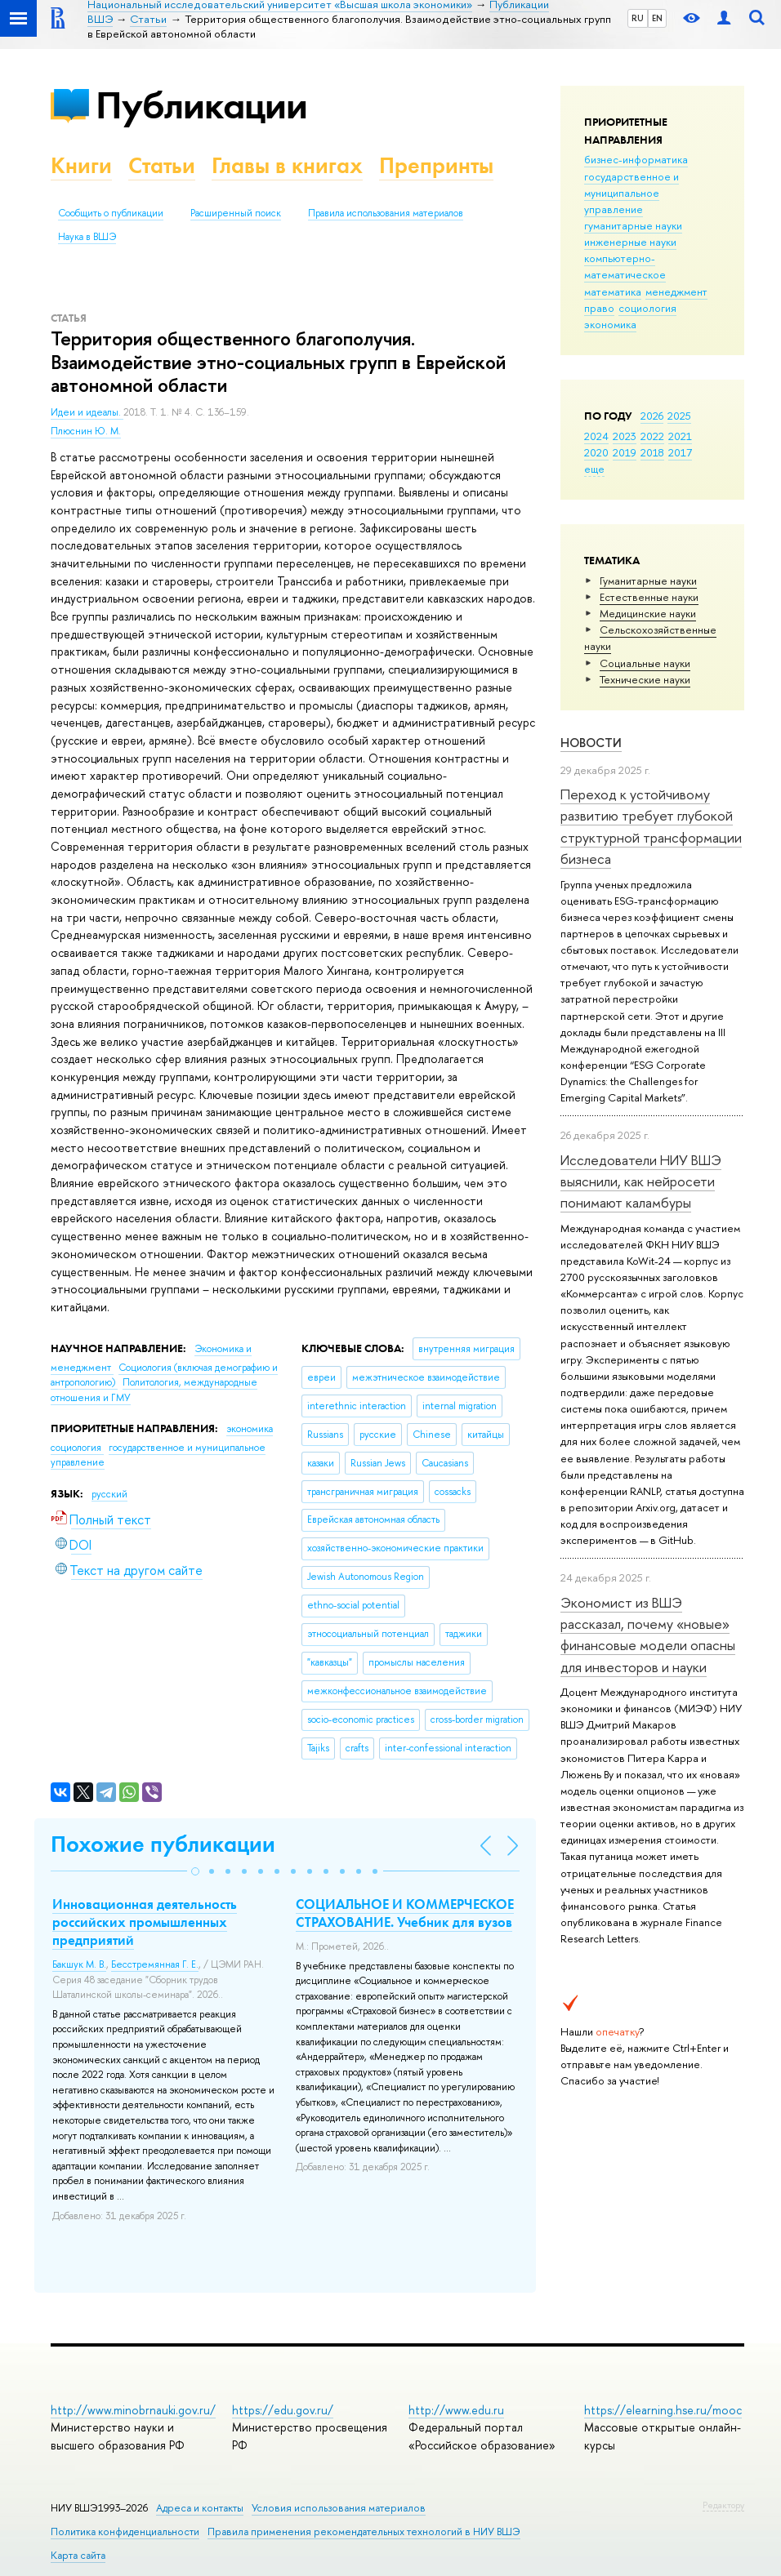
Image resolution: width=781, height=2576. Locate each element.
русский (109, 1494)
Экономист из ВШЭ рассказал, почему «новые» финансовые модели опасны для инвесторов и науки (647, 1634)
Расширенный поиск (235, 213)
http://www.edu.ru (456, 2410)
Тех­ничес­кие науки (645, 679)
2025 (679, 415)
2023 (624, 436)
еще (594, 468)
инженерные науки (630, 241)
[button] (195, 1871)
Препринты (436, 165)
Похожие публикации (163, 1844)
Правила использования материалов (385, 213)
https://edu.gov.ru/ (282, 2410)
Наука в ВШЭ (87, 236)
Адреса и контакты (199, 2508)
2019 (624, 452)
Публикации (201, 105)
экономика (610, 324)
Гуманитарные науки (648, 580)
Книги (81, 165)
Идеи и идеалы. (87, 412)
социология (647, 307)
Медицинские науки (648, 613)
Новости (591, 742)
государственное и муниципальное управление (631, 192)
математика (612, 291)
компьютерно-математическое (625, 266)
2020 (596, 452)
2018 (652, 452)
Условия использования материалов (339, 2508)
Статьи (161, 165)
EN (657, 18)
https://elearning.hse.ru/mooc (663, 2410)
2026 (651, 415)
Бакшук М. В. (79, 1964)
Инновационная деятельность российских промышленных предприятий (144, 1922)
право (599, 307)
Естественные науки (649, 596)
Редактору (723, 2505)
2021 (680, 436)
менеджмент (676, 291)
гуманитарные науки (633, 225)
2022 (652, 436)
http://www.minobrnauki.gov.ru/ (133, 2410)
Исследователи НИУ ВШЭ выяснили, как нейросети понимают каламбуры (640, 1181)
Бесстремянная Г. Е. (155, 1964)
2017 (680, 452)
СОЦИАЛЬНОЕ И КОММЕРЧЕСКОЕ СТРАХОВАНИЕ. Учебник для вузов (405, 1913)
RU (637, 18)
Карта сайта (78, 2555)
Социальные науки (645, 663)
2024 (596, 436)
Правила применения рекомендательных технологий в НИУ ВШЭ (364, 2531)
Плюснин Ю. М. (86, 431)
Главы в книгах (287, 165)
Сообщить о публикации (110, 213)
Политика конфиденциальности (125, 2531)
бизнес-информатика (636, 159)
